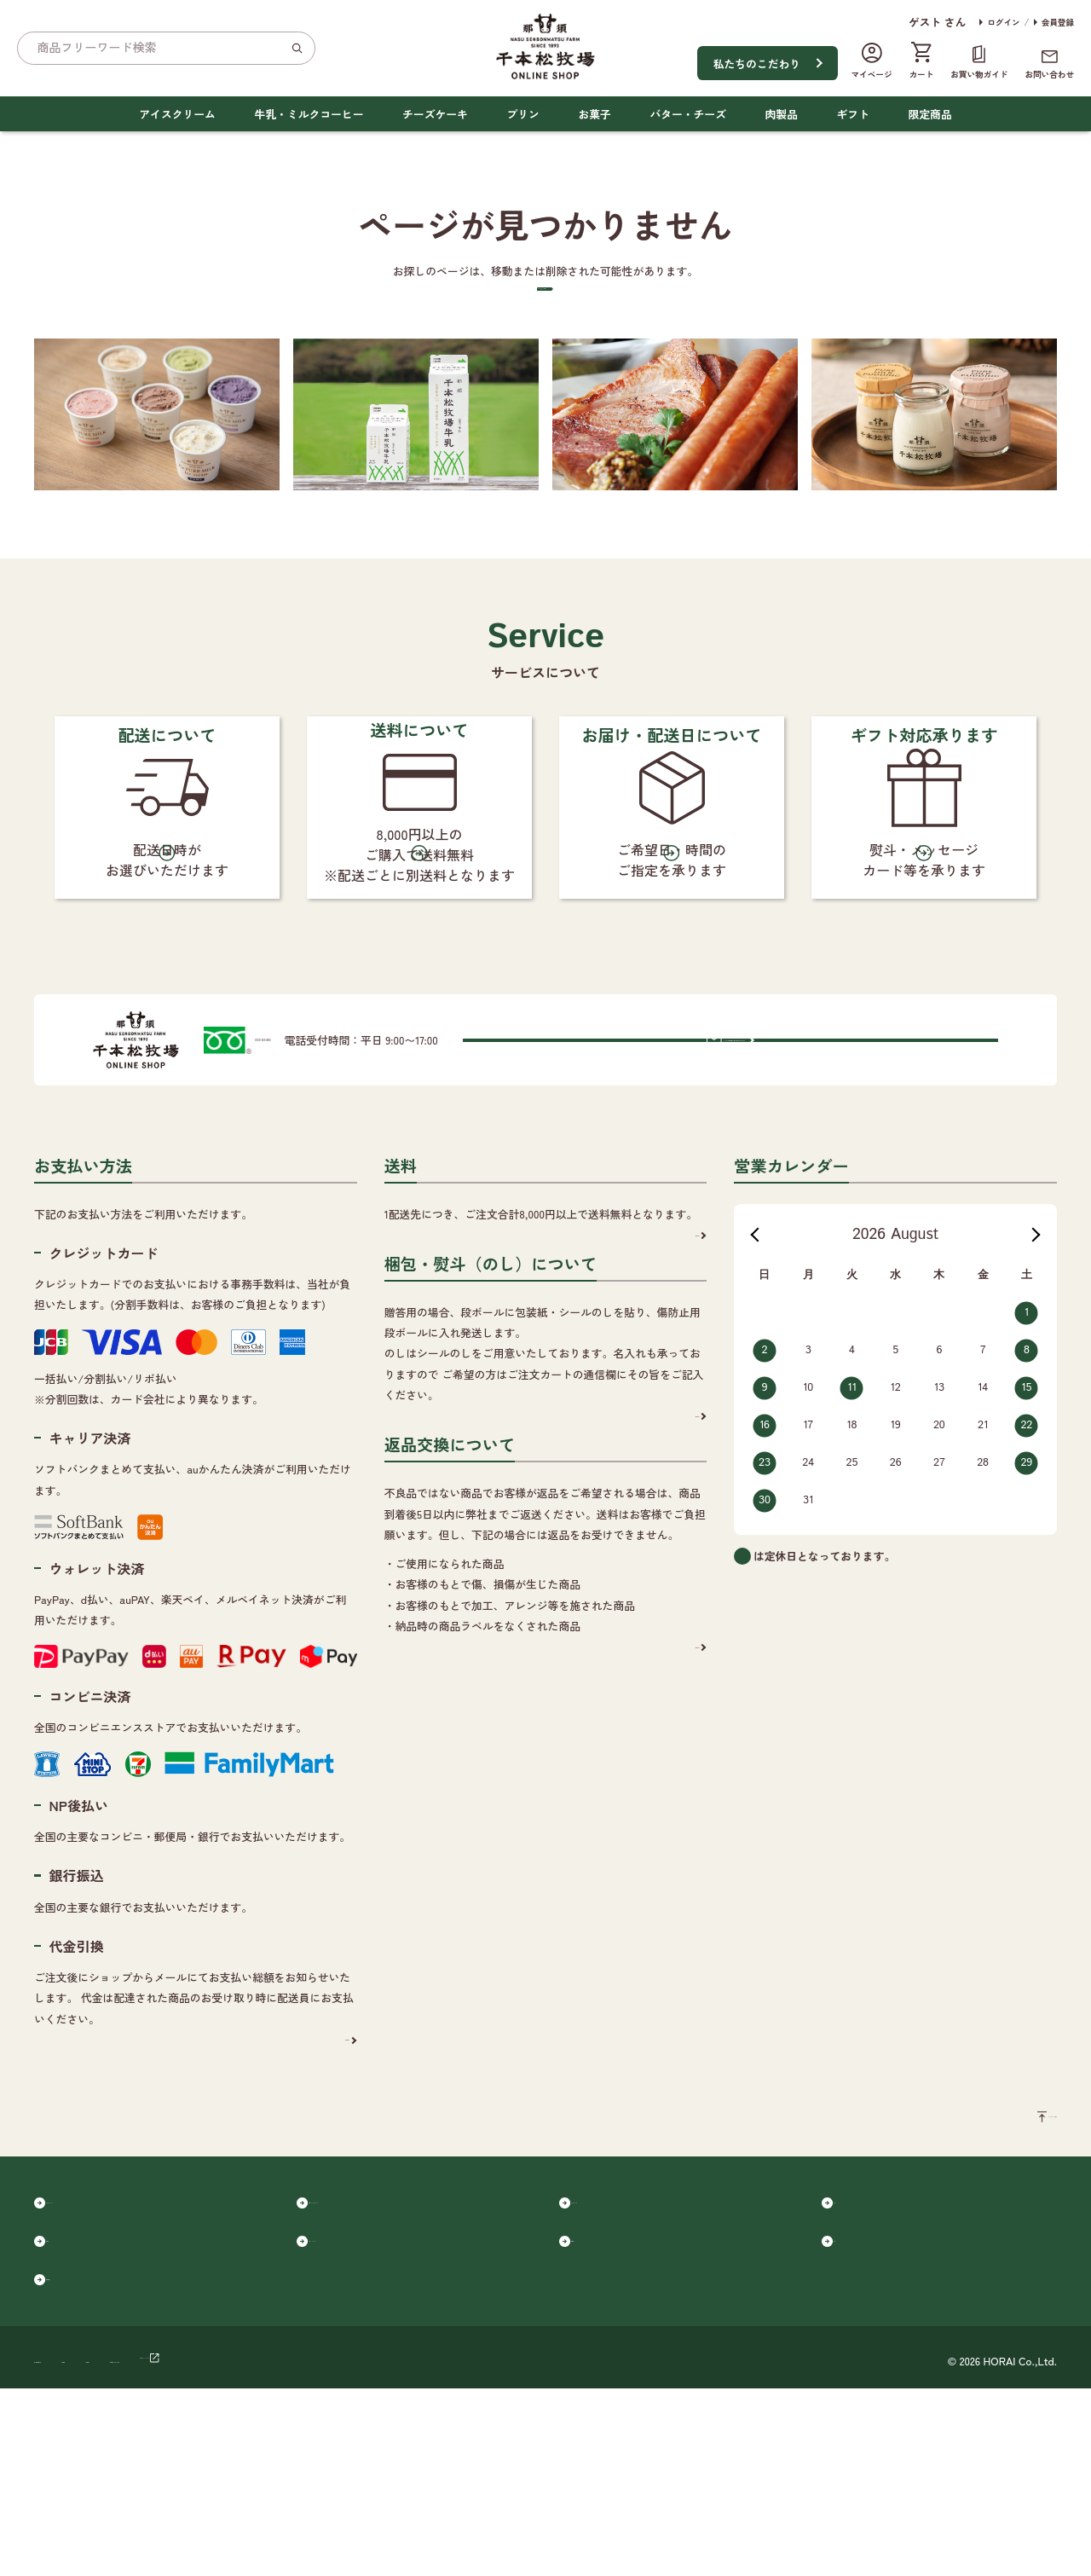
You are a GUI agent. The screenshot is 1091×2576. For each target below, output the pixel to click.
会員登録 (1058, 22)
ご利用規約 (233, 2545)
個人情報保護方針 (77, 2545)
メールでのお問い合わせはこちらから (828, 1183)
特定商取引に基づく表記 (341, 2545)
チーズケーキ (435, 114)
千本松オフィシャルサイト (486, 2545)
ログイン (1003, 22)
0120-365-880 (317, 1183)
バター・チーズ (687, 114)
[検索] (297, 48)
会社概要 (163, 2545)
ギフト (853, 114)
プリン (522, 114)
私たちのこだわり (756, 63)
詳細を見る (316, 2188)
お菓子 (594, 114)
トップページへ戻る (535, 337)
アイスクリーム (177, 114)
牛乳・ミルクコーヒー (308, 114)
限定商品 (930, 114)
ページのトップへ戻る (1002, 2273)
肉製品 (781, 114)
